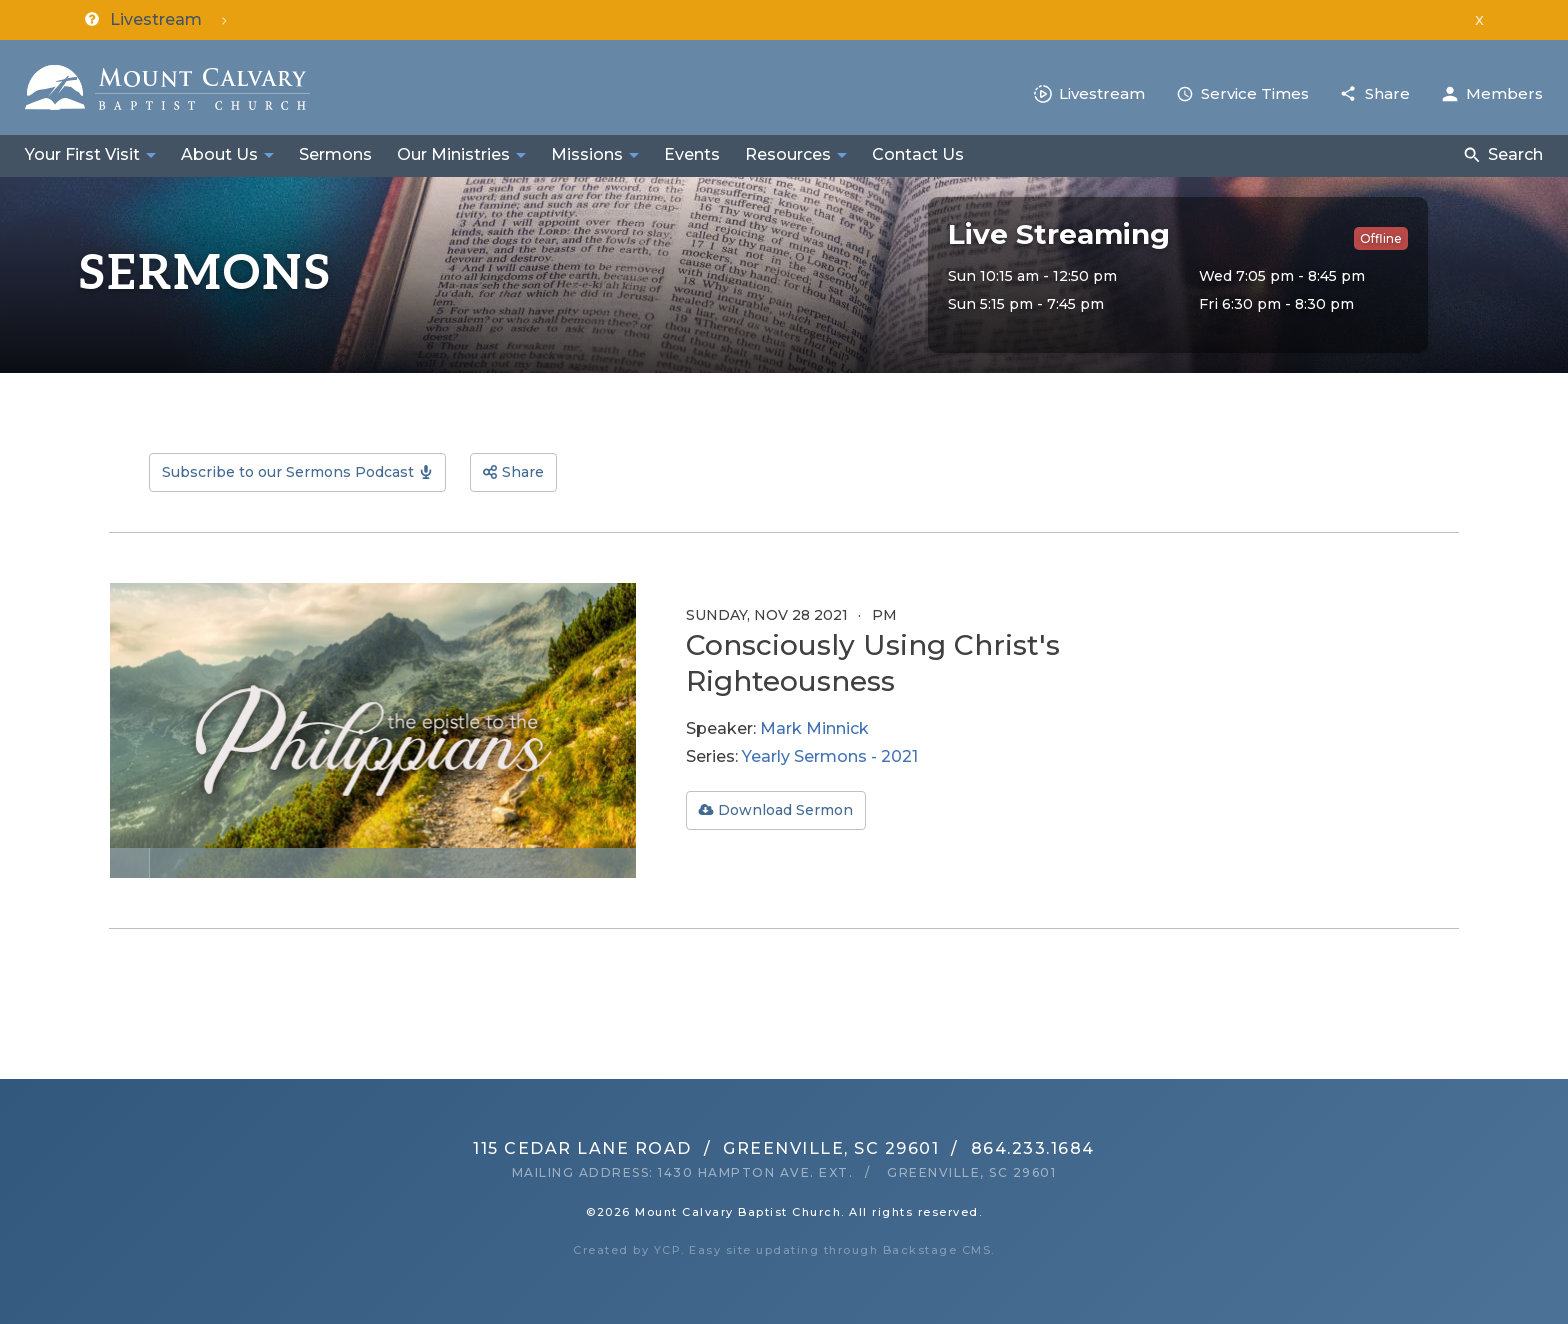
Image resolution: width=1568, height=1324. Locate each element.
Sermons (335, 154)
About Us (219, 154)
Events (692, 154)
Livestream (1102, 93)
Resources (788, 154)
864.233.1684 (1033, 1148)
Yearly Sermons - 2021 (830, 756)
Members (1504, 93)
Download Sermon (785, 810)
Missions (587, 154)
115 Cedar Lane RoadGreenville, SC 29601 (706, 1148)
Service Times (1255, 93)
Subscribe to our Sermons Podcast (288, 472)
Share (1387, 93)
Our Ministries (453, 154)
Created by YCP (627, 1250)
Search (1515, 154)
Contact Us (918, 154)
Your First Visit (82, 154)
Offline (1381, 238)
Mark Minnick (814, 728)
